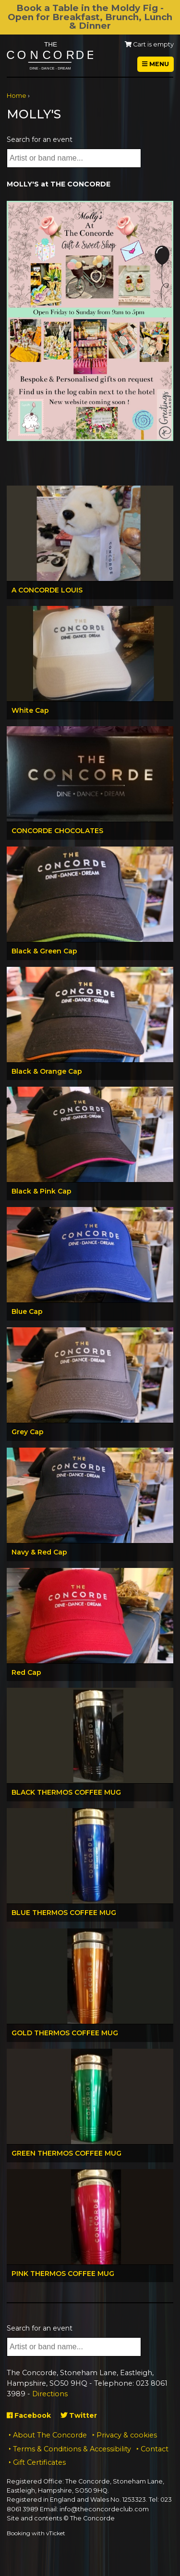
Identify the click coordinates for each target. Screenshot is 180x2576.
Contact (154, 2449)
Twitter (78, 2415)
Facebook (29, 2415)
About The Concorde (50, 2435)
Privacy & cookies (126, 2435)
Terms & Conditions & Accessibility (72, 2449)
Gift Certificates (39, 2462)
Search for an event (39, 139)
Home (16, 95)
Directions (50, 2394)
